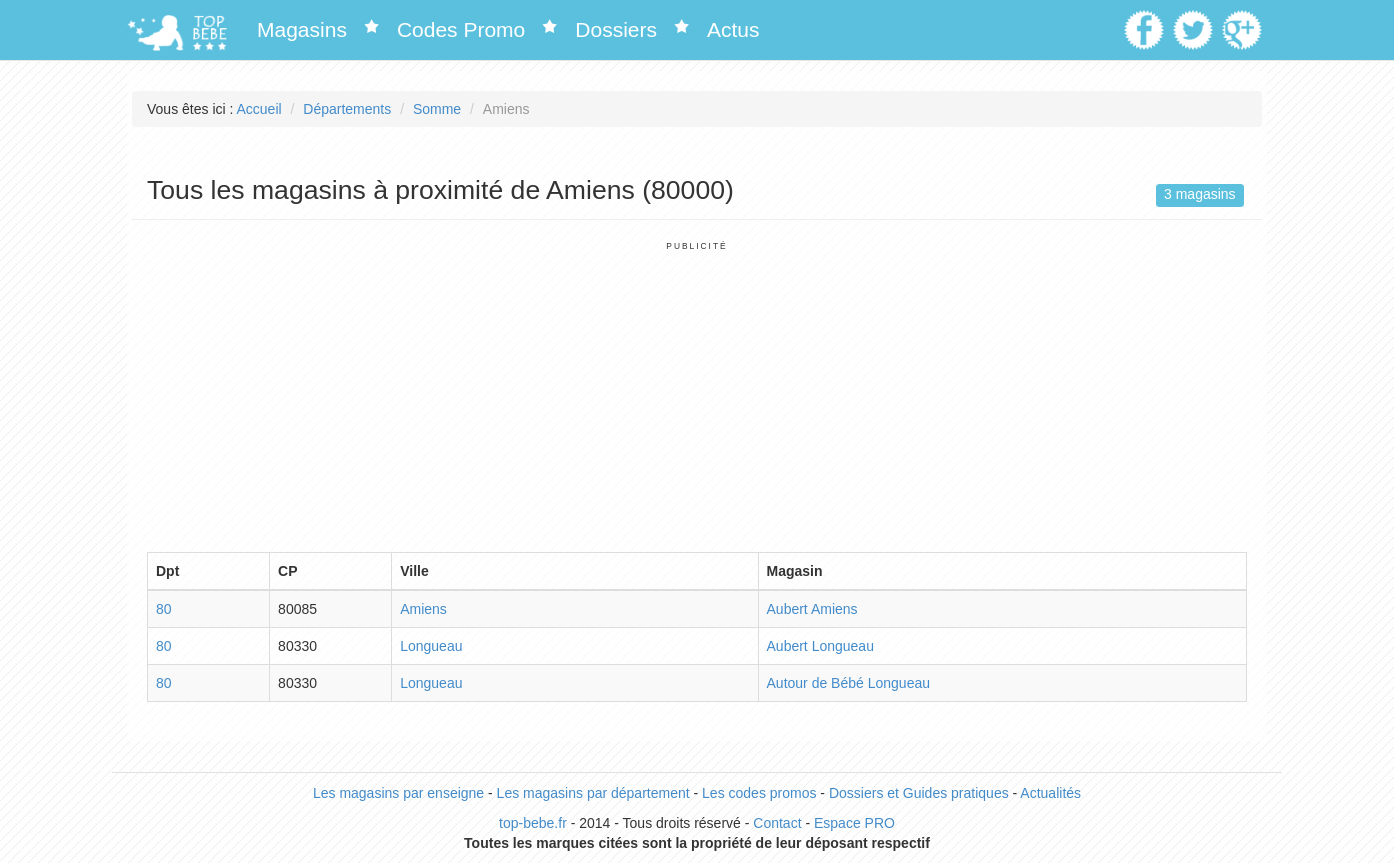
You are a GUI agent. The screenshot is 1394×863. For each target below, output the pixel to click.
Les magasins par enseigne (398, 793)
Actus (733, 29)
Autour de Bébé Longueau (848, 683)
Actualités (1050, 793)
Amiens (423, 609)
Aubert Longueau (820, 646)
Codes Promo (461, 29)
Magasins (302, 29)
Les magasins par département (593, 793)
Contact (777, 823)
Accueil (259, 109)
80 (164, 609)
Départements (347, 109)
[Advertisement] (697, 392)
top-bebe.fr (533, 823)
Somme (437, 109)
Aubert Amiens (812, 609)
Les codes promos (759, 793)
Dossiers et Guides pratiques (919, 793)
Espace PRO (854, 823)
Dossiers (616, 29)
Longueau (431, 646)
